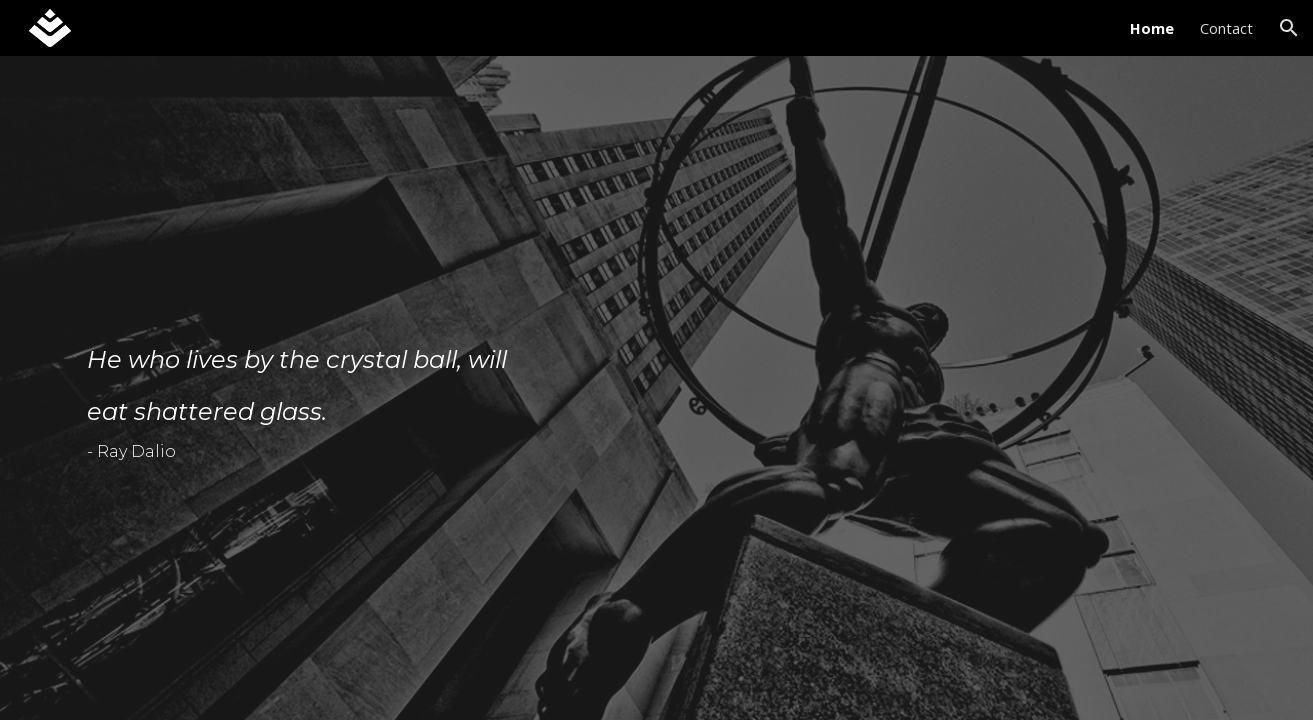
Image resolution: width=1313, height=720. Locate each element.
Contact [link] (1226, 28)
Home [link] (1152, 28)
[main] (311, 402)
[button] (1289, 28)
